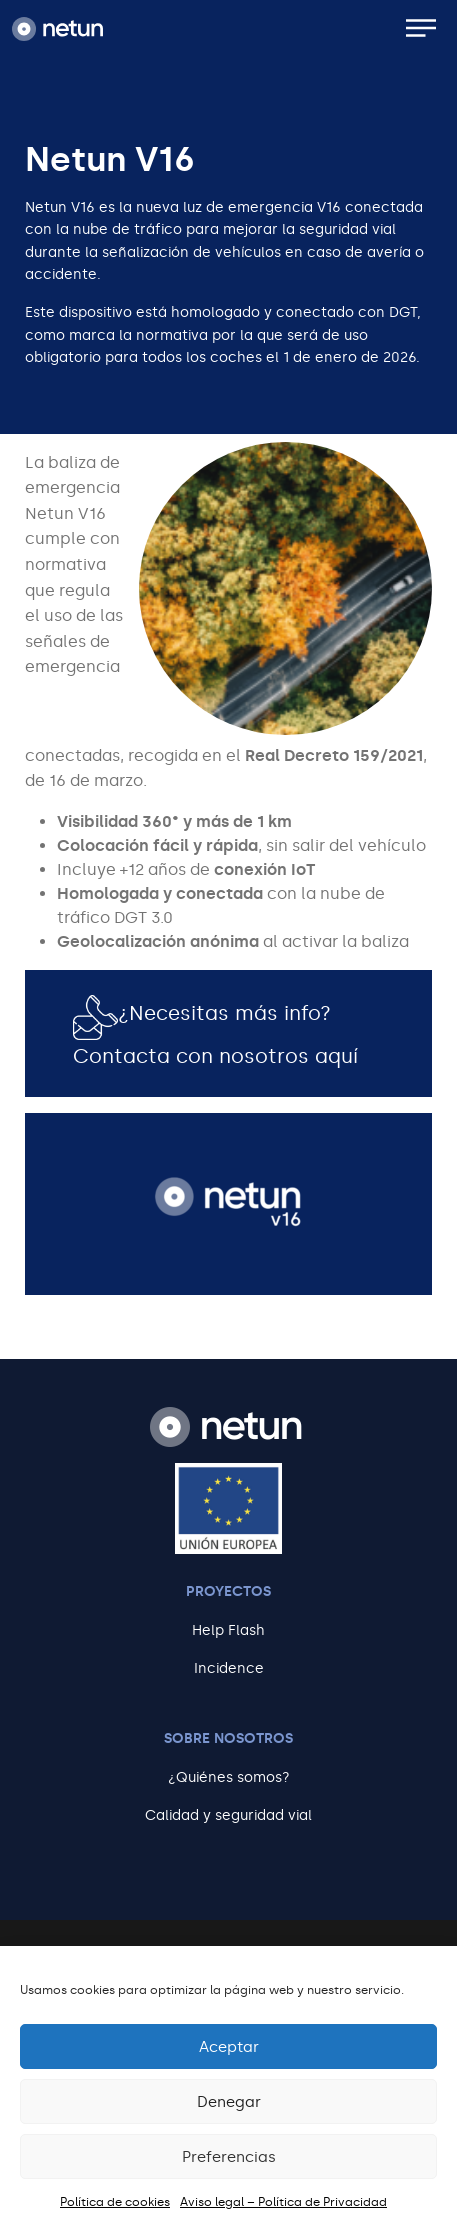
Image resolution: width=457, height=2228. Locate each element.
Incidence (229, 1668)
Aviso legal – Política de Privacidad (283, 2202)
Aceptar (229, 2047)
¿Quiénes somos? (229, 1777)
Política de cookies (115, 2202)
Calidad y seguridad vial (228, 1815)
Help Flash (228, 1630)
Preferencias (229, 2157)
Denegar (229, 2102)
